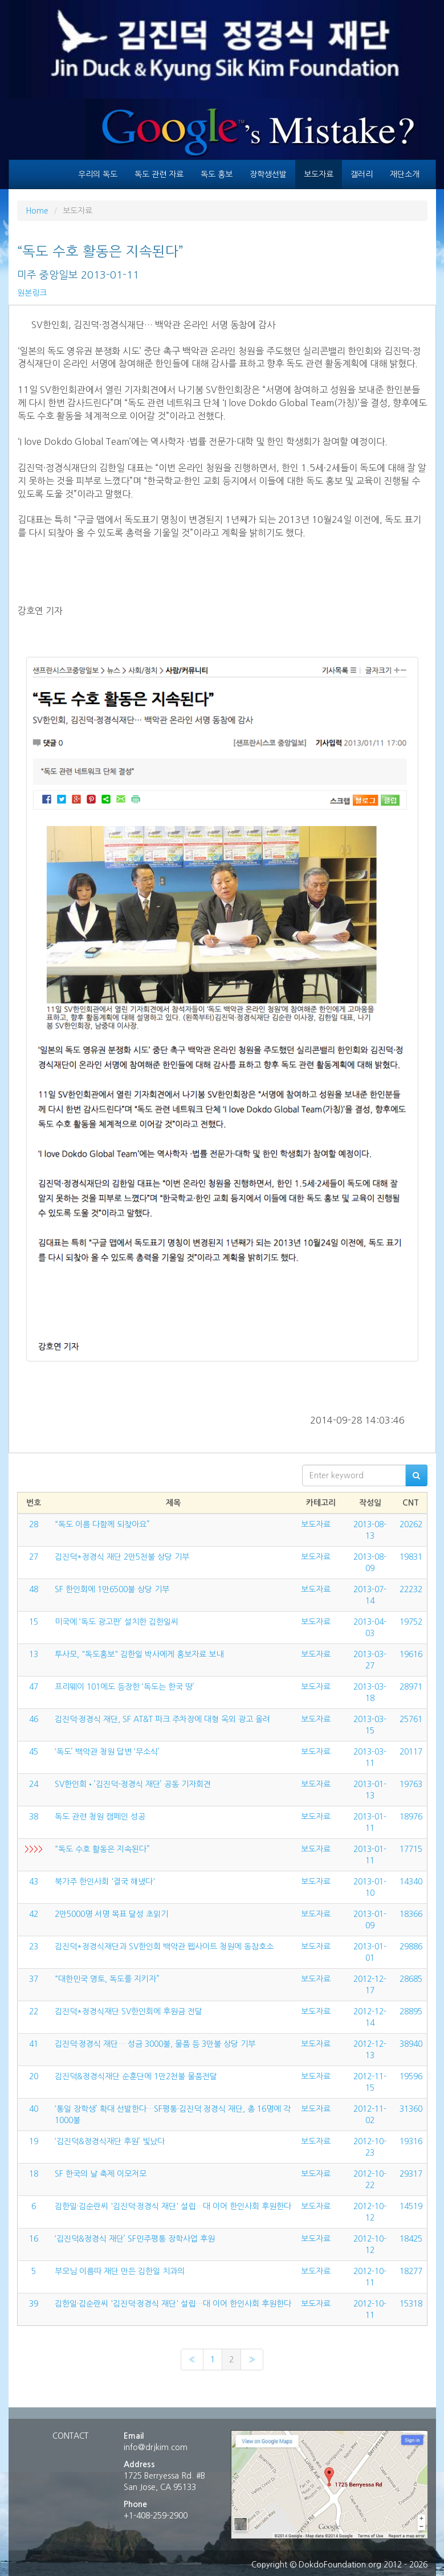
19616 (411, 1654)
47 (33, 1687)
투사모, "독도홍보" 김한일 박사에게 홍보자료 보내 (139, 1654)
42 (33, 1914)
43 (33, 1882)
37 (33, 1979)
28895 (411, 2011)
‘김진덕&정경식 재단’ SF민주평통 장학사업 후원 (135, 2239)
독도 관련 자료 (159, 174)
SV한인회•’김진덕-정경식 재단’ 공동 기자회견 (133, 1784)
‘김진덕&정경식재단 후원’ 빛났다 (110, 2141)
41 (33, 2044)
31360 (411, 2109)
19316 (411, 2141)
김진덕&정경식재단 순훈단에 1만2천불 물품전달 (136, 2076)
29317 (411, 2174)
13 (33, 1654)
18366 (411, 1914)
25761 (411, 1719)
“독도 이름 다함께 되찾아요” (102, 1524)
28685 (411, 1979)
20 (33, 2076)
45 (33, 1752)
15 (33, 1622)
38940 (411, 2044)
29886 (411, 1947)
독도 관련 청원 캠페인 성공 (100, 1817)
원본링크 (32, 293)
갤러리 (362, 174)
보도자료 (318, 174)
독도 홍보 (217, 174)
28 (33, 1524)
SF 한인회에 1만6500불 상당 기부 (112, 1589)
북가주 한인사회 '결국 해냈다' (105, 1882)
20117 (411, 1752)
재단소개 (404, 174)
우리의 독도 (97, 174)
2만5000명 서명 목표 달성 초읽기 (111, 1914)
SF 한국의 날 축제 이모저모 (100, 2174)
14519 (411, 2206)
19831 (411, 1557)
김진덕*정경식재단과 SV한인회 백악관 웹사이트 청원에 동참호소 (164, 1947)
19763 (411, 1784)
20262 (411, 1524)
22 (33, 2011)
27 (33, 1557)
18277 (411, 2271)
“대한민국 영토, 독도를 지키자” (107, 1979)
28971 (411, 1687)
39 (33, 2304)
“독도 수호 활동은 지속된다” (102, 1849)
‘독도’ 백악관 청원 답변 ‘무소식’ (107, 1752)
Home (37, 211)
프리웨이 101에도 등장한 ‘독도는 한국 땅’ (124, 1687)
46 (33, 1719)
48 (33, 1589)
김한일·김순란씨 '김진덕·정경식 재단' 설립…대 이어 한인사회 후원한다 (173, 2206)
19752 (411, 1622)
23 (33, 1947)
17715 (411, 1849)
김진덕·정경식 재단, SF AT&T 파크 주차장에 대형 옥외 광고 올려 (162, 1719)
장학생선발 (268, 174)
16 (33, 2239)
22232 (411, 1589)
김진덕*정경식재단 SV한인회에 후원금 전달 (128, 2011)
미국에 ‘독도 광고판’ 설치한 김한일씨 (116, 1622)
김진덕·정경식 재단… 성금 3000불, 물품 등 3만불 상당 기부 (155, 2044)
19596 (411, 2076)
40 (33, 2109)
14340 (411, 1882)
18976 (411, 1817)
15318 (411, 2304)
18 (33, 2174)
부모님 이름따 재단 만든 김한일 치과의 (120, 2271)
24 (33, 1784)
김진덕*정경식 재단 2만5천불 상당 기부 (122, 1557)
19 (33, 2141)
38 (33, 1817)
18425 (411, 2239)
